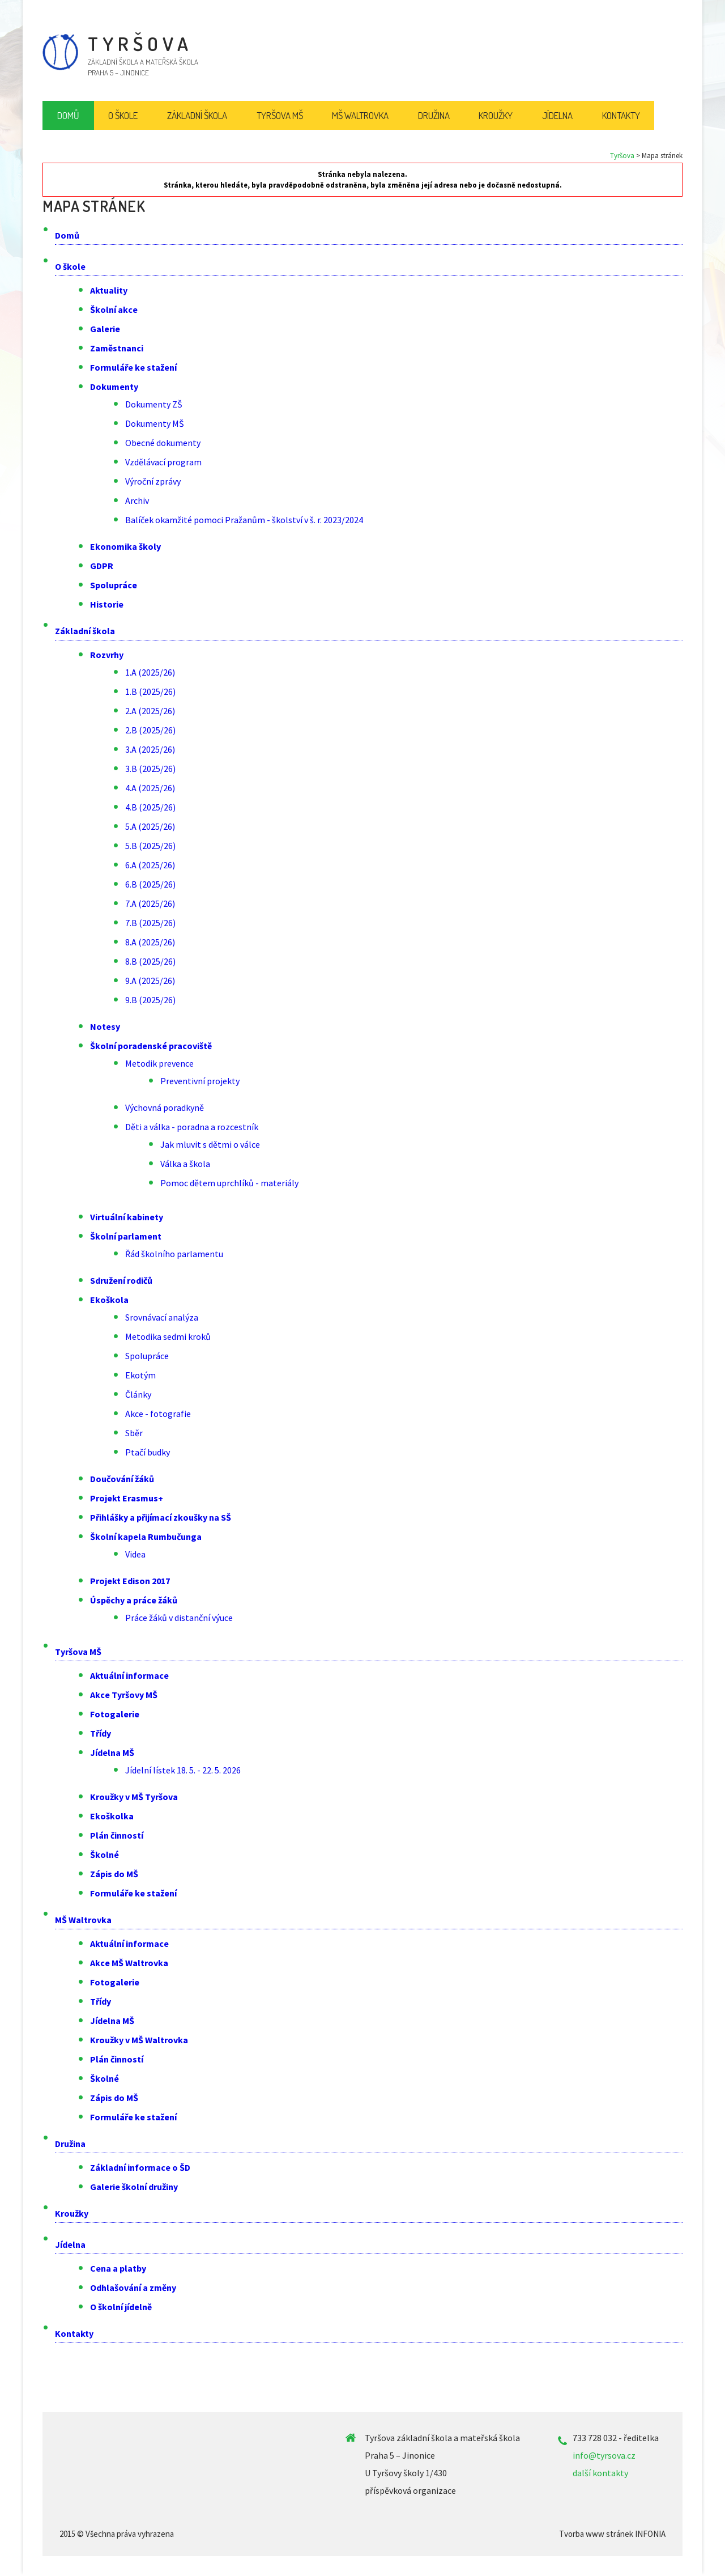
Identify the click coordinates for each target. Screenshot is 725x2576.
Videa (135, 1554)
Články (138, 1394)
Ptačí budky (147, 1452)
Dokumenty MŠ (154, 423)
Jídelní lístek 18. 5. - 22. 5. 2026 (183, 1770)
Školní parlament (125, 1236)
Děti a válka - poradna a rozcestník (191, 1126)
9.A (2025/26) (150, 980)
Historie (106, 604)
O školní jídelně (121, 2306)
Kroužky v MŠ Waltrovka (139, 2039)
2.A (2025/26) (150, 710)
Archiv (137, 500)
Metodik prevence (159, 1063)
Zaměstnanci (116, 348)
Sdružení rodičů (121, 1280)
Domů (67, 235)
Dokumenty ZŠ (153, 404)
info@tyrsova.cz (604, 2455)
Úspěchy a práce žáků (133, 1600)
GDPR (101, 565)
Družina (70, 2143)
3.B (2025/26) (150, 768)
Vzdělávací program (163, 462)
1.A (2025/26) (150, 672)
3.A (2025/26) (150, 749)
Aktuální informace (129, 1675)
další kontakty (600, 2473)
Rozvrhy (106, 654)
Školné (104, 1854)
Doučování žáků (122, 1478)
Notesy (105, 1026)
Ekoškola (109, 1299)
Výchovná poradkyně (164, 1107)
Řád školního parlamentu (174, 1253)
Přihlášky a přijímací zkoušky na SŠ (160, 1517)
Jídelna (70, 2244)
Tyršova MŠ (78, 1651)
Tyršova (622, 155)
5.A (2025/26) (150, 826)
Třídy (100, 1733)
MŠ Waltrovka (83, 1919)
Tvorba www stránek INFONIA (612, 2534)
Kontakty (74, 2333)
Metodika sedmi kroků (168, 1336)
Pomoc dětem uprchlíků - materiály (229, 1183)
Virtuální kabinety (126, 1217)
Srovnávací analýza (161, 1317)
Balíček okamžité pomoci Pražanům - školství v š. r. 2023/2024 (244, 519)
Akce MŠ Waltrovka (129, 1962)
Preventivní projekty (200, 1081)
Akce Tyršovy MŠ (123, 1694)
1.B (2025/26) (150, 691)
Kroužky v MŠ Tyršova (134, 1796)
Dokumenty (114, 386)
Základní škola (85, 630)
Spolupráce (113, 585)
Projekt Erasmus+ (126, 1498)
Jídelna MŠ (112, 1752)
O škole (70, 266)
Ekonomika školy (125, 546)
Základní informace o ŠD (140, 2167)
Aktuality (108, 290)
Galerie (105, 328)
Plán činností (116, 1835)
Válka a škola (185, 1163)
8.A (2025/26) (150, 942)
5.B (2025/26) (150, 845)
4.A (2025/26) (150, 787)
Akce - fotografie (158, 1413)
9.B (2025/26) (150, 999)
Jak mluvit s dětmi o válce (210, 1144)
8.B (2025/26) (150, 961)
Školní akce (114, 309)
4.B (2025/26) (150, 807)
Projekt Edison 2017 (130, 1580)
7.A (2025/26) (150, 903)
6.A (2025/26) (150, 865)
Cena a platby (118, 2268)
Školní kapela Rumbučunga (146, 1536)
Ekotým (140, 1375)
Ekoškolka (112, 1816)
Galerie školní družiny (134, 2186)
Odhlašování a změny (133, 2287)
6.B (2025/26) (150, 884)
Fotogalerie (114, 1714)
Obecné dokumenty (163, 442)
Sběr (134, 1432)
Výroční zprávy (153, 481)
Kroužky (71, 2213)
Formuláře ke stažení (133, 367)
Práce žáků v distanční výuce (179, 1617)
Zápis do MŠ (114, 1873)
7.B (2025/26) (150, 922)
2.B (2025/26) (150, 730)
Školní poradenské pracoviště (151, 1045)
